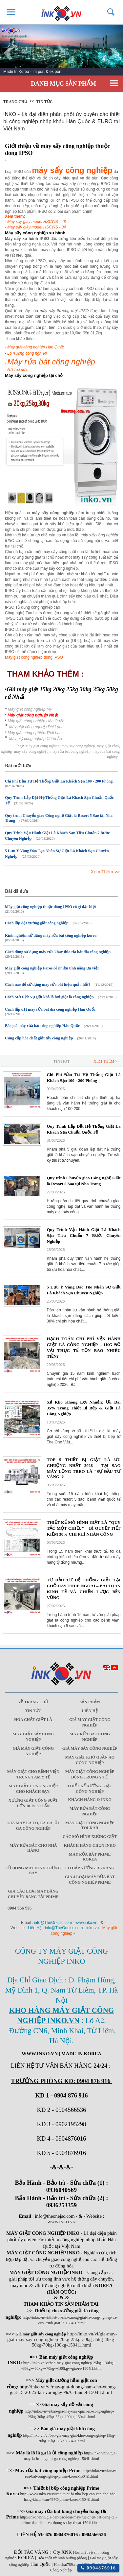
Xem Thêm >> (105, 871)
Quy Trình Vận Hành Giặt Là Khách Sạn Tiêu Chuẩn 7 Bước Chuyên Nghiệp (84, 1235)
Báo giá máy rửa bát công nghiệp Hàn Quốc (42, 1025)
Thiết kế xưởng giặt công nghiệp (89, 1789)
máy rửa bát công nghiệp (71, 751)
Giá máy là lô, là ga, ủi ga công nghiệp (33, 1826)
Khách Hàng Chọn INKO (90, 1845)
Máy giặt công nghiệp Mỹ (30, 709)
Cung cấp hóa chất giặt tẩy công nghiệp (39, 1038)
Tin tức (44, 101)
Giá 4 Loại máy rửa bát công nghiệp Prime (90, 1880)
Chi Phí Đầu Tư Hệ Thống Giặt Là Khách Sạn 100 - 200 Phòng (59, 781)
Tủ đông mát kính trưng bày (33, 1870)
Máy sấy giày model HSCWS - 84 (36, 227)
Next (114, 53)
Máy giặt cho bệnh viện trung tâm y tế (33, 1774)
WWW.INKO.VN (61, 2222)
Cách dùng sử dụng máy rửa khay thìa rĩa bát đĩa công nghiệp (58, 952)
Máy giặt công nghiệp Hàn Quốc (35, 347)
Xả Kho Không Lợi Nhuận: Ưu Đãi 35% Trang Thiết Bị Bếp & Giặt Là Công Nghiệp (84, 1408)
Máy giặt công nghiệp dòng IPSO (34, 657)
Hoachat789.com (67, 2564)
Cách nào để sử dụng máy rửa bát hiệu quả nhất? (47, 984)
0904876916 (98, 2568)
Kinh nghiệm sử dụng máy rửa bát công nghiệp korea (50, 935)
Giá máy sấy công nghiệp (89, 1748)
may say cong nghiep (78, 746)
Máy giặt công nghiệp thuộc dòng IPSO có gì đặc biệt (50, 906)
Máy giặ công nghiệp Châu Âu (35, 738)
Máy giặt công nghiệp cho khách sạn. (33, 1789)
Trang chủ (15, 101)
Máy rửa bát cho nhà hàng (33, 1848)
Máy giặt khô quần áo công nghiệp (89, 1760)
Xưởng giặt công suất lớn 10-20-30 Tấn (33, 1803)
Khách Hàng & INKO (90, 1799)
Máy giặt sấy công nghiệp (33, 1737)
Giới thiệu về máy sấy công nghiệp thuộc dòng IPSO (57, 149)
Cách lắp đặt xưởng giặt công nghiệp (37, 923)
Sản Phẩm (90, 1702)
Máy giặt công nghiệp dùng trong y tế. (89, 1774)
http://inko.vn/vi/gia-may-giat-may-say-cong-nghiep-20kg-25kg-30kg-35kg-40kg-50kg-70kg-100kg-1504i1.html (62, 2339)
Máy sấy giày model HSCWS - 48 (36, 221)
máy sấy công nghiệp (31, 751)
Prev (8, 53)
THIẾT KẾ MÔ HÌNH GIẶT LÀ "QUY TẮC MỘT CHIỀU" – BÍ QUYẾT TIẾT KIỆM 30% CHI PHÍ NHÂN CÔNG (84, 1528)
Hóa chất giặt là (33, 1719)
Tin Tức (33, 1711)
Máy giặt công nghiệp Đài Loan (36, 727)
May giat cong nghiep (42, 746)
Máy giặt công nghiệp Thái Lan (35, 733)
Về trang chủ (33, 1702)
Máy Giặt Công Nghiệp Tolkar (89, 1825)
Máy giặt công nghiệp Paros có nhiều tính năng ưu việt (52, 968)
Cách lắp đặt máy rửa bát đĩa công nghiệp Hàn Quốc (50, 1009)
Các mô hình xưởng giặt (90, 1836)
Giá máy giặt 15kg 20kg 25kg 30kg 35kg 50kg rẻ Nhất (61, 693)
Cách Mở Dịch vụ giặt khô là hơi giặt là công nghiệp (49, 997)
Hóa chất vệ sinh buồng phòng (62, 2558)
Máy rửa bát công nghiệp (90, 1737)
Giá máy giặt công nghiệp (90, 1722)
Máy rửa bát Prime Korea (90, 1856)
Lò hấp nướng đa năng (89, 1868)
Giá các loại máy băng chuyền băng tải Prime (33, 1894)
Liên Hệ (90, 1711)
